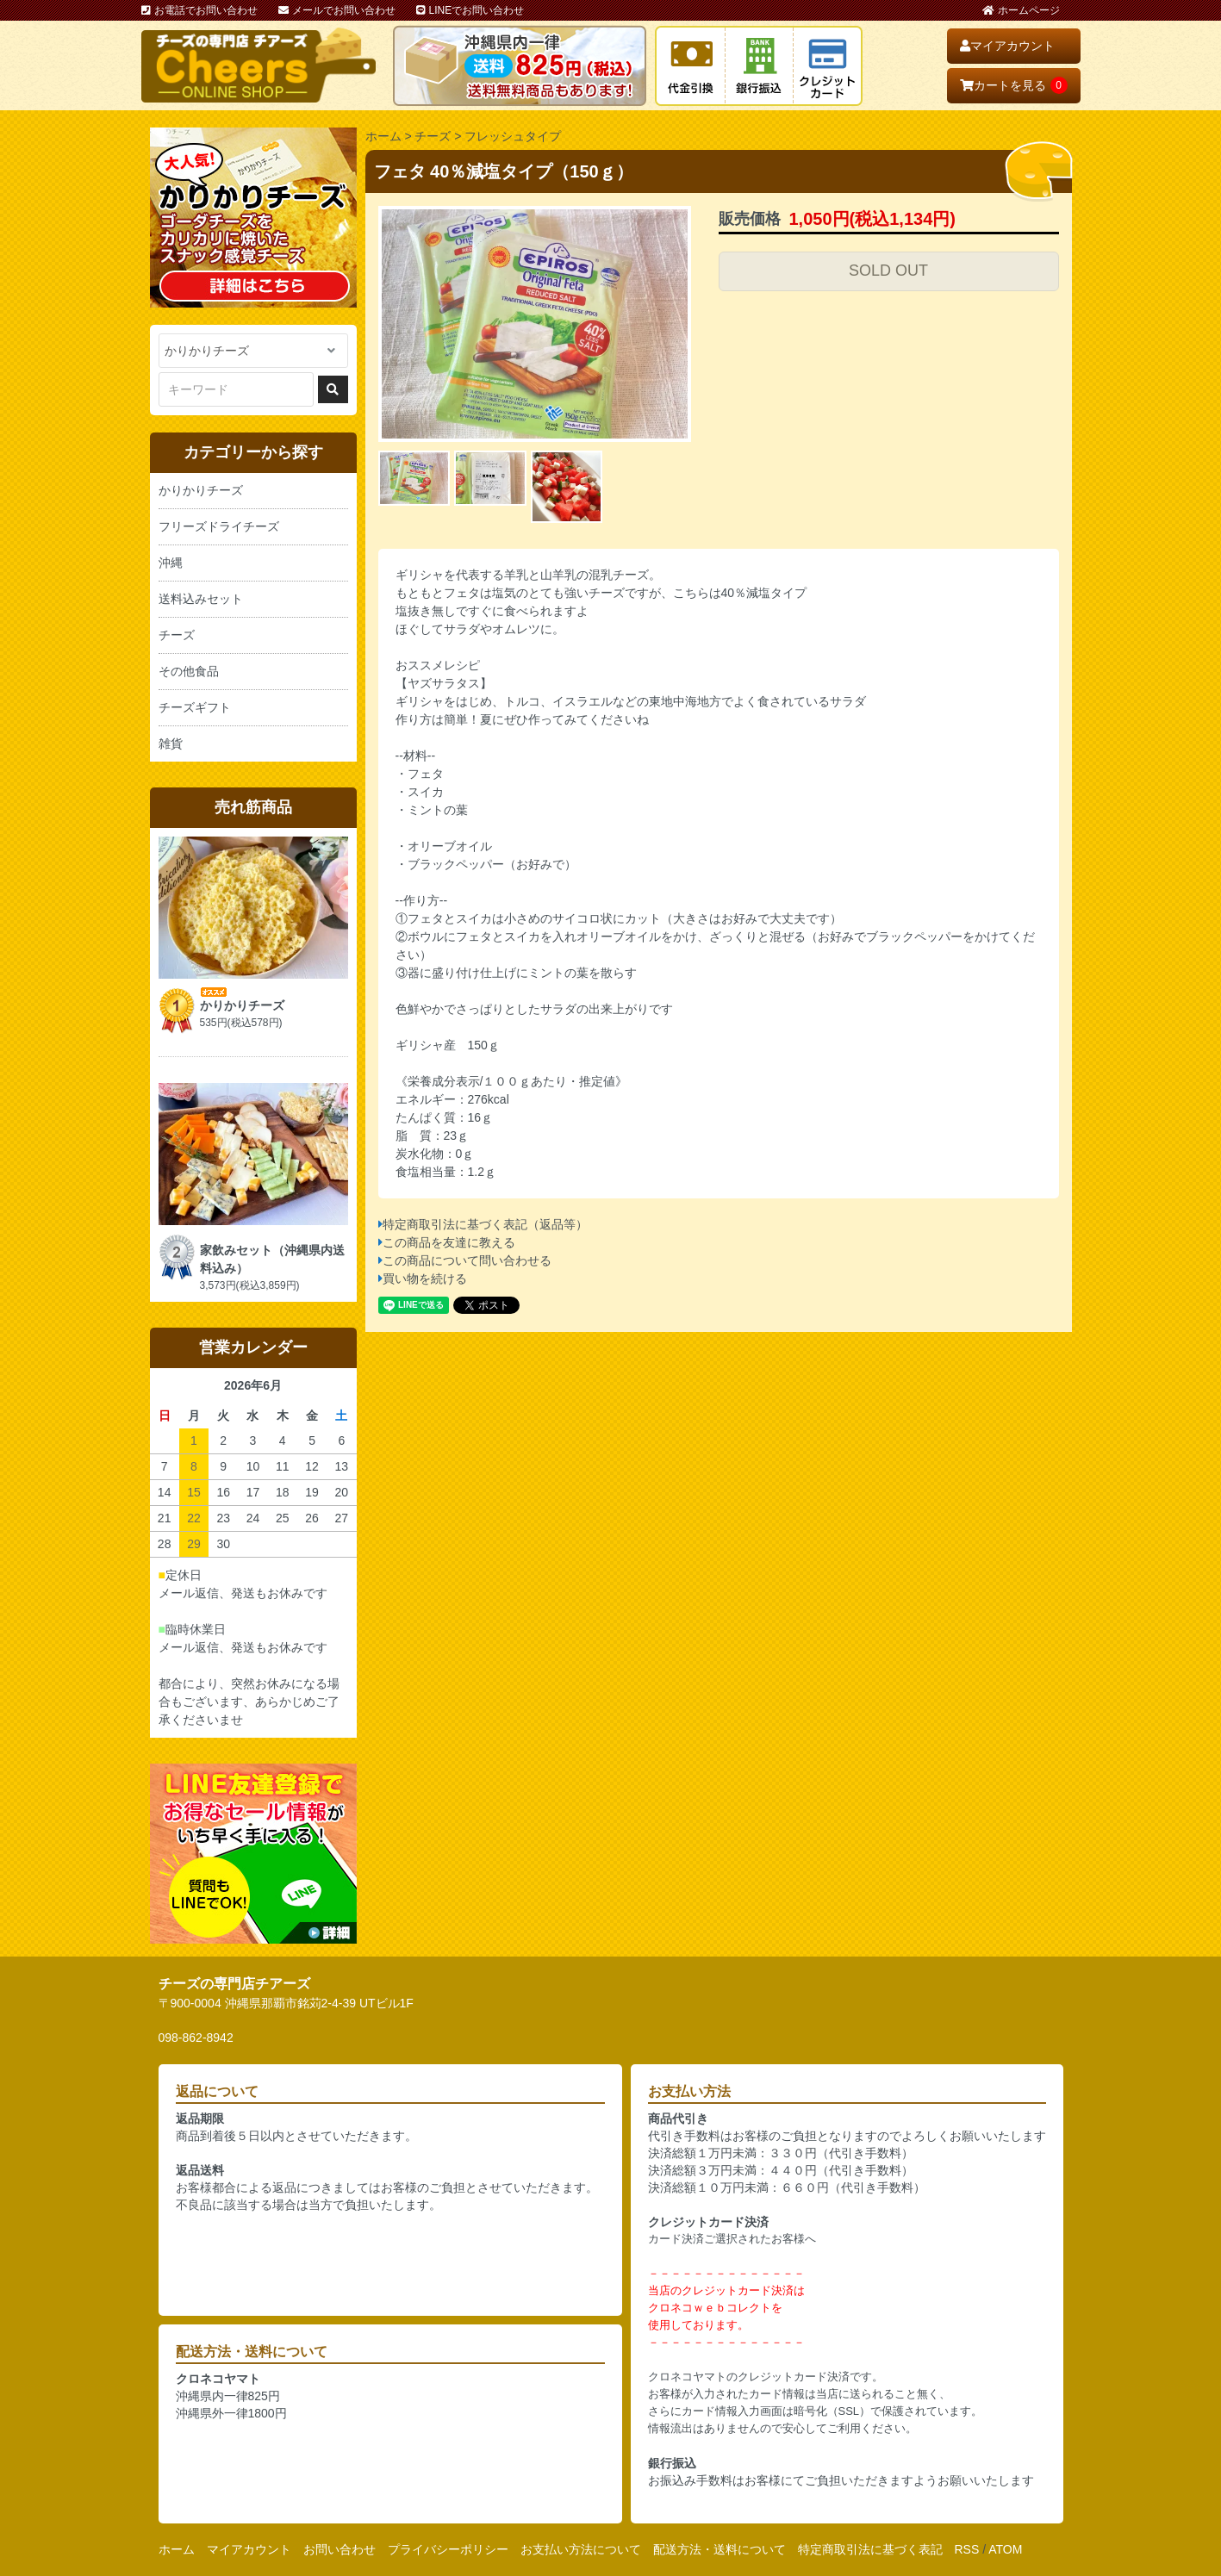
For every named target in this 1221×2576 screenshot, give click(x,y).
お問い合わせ (339, 2549)
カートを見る (1014, 85)
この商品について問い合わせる (467, 1260)
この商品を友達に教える (449, 1242)
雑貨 (171, 743)
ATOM (1005, 2549)
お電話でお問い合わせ (199, 10)
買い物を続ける (425, 1278)
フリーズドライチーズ (219, 526)
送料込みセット (201, 599)
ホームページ (1021, 10)
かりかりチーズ (201, 490)
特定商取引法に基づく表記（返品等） (485, 1224)
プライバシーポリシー (448, 2549)
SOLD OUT (888, 270)
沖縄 (171, 562)
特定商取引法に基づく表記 (870, 2549)
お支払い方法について (580, 2549)
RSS (967, 2549)
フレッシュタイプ (512, 136)
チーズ (432, 136)
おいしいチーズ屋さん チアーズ (259, 65)
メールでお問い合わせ (337, 10)
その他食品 (189, 671)
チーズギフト (195, 707)
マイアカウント (1007, 46)
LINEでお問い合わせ (470, 10)
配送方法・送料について (719, 2549)
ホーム (383, 136)
